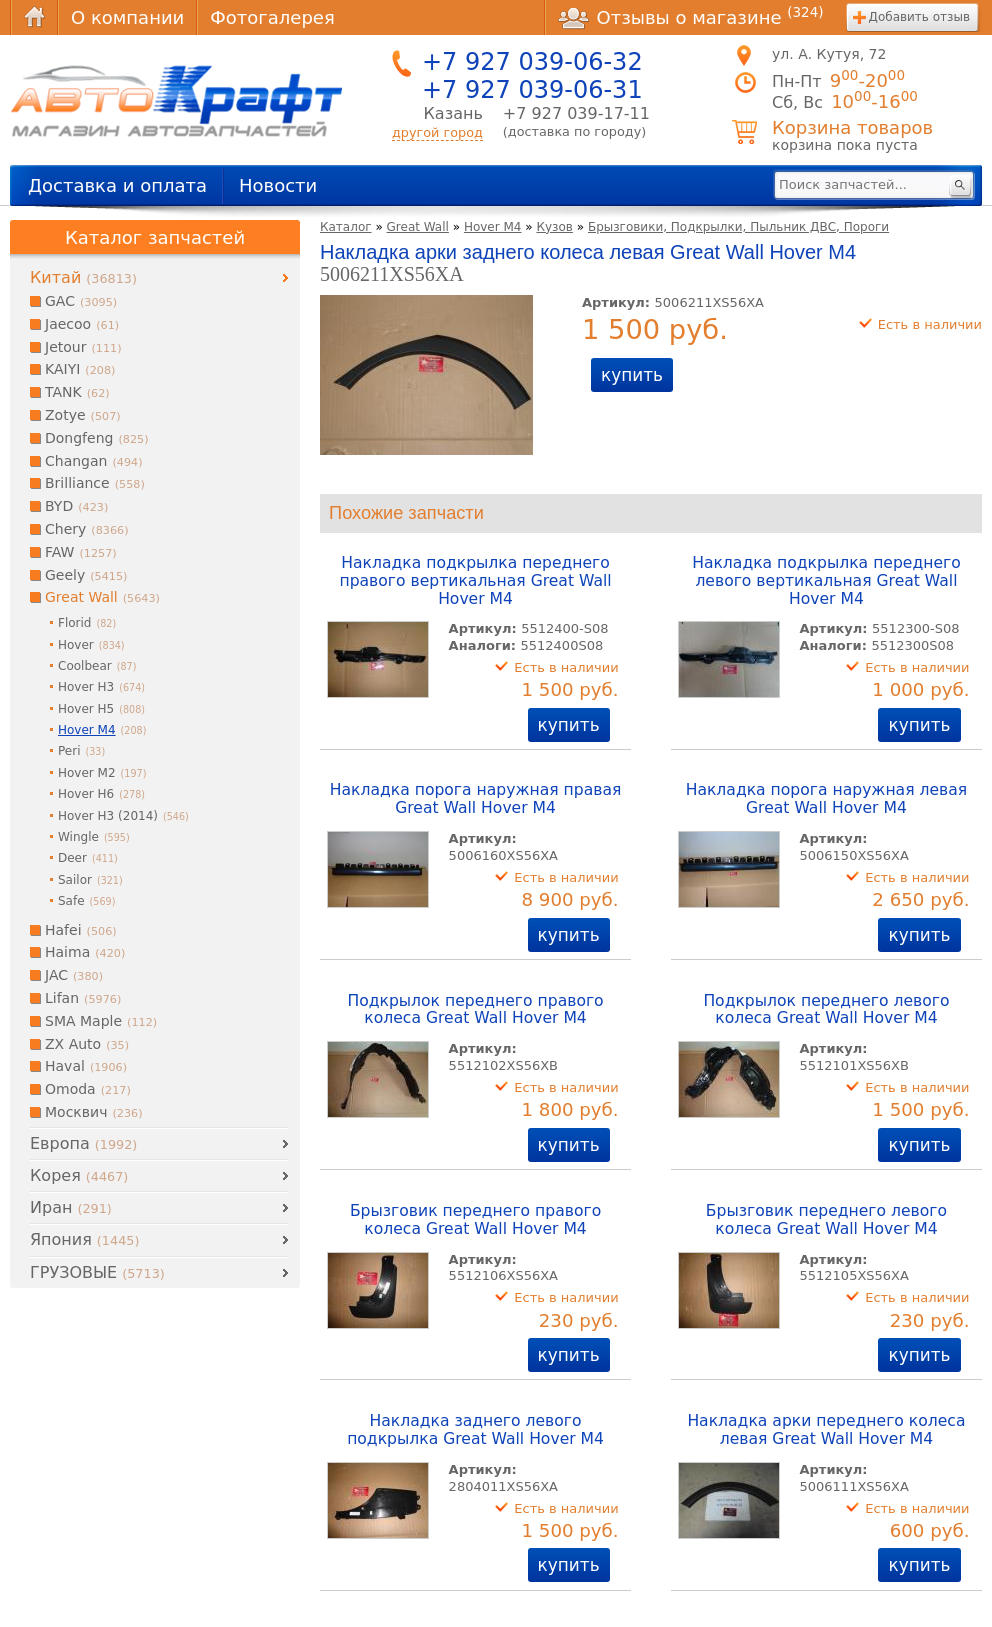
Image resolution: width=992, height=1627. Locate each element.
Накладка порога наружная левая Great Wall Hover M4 (827, 799)
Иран (71, 1207)
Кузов (554, 227)
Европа (83, 1143)
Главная (34, 17)
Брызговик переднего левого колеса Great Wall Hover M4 (826, 1220)
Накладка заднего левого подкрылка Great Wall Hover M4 (475, 1430)
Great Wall (418, 227)
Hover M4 (493, 227)
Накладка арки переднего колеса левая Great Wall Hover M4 (826, 1430)
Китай (83, 277)
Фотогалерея (272, 17)
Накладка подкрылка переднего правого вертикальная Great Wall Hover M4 (475, 581)
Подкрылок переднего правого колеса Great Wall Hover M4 (475, 1010)
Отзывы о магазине (691, 17)
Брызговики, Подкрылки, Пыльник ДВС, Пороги (738, 227)
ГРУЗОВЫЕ (97, 1272)
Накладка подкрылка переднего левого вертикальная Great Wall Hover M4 (826, 581)
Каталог (346, 227)
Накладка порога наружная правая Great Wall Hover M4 (476, 799)
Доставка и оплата (117, 185)
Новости (278, 185)
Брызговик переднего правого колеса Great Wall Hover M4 (475, 1220)
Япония (84, 1239)
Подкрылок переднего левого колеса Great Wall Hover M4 (826, 1010)
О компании (127, 17)
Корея (79, 1175)
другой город (437, 132)
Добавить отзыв (919, 17)
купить (632, 375)
